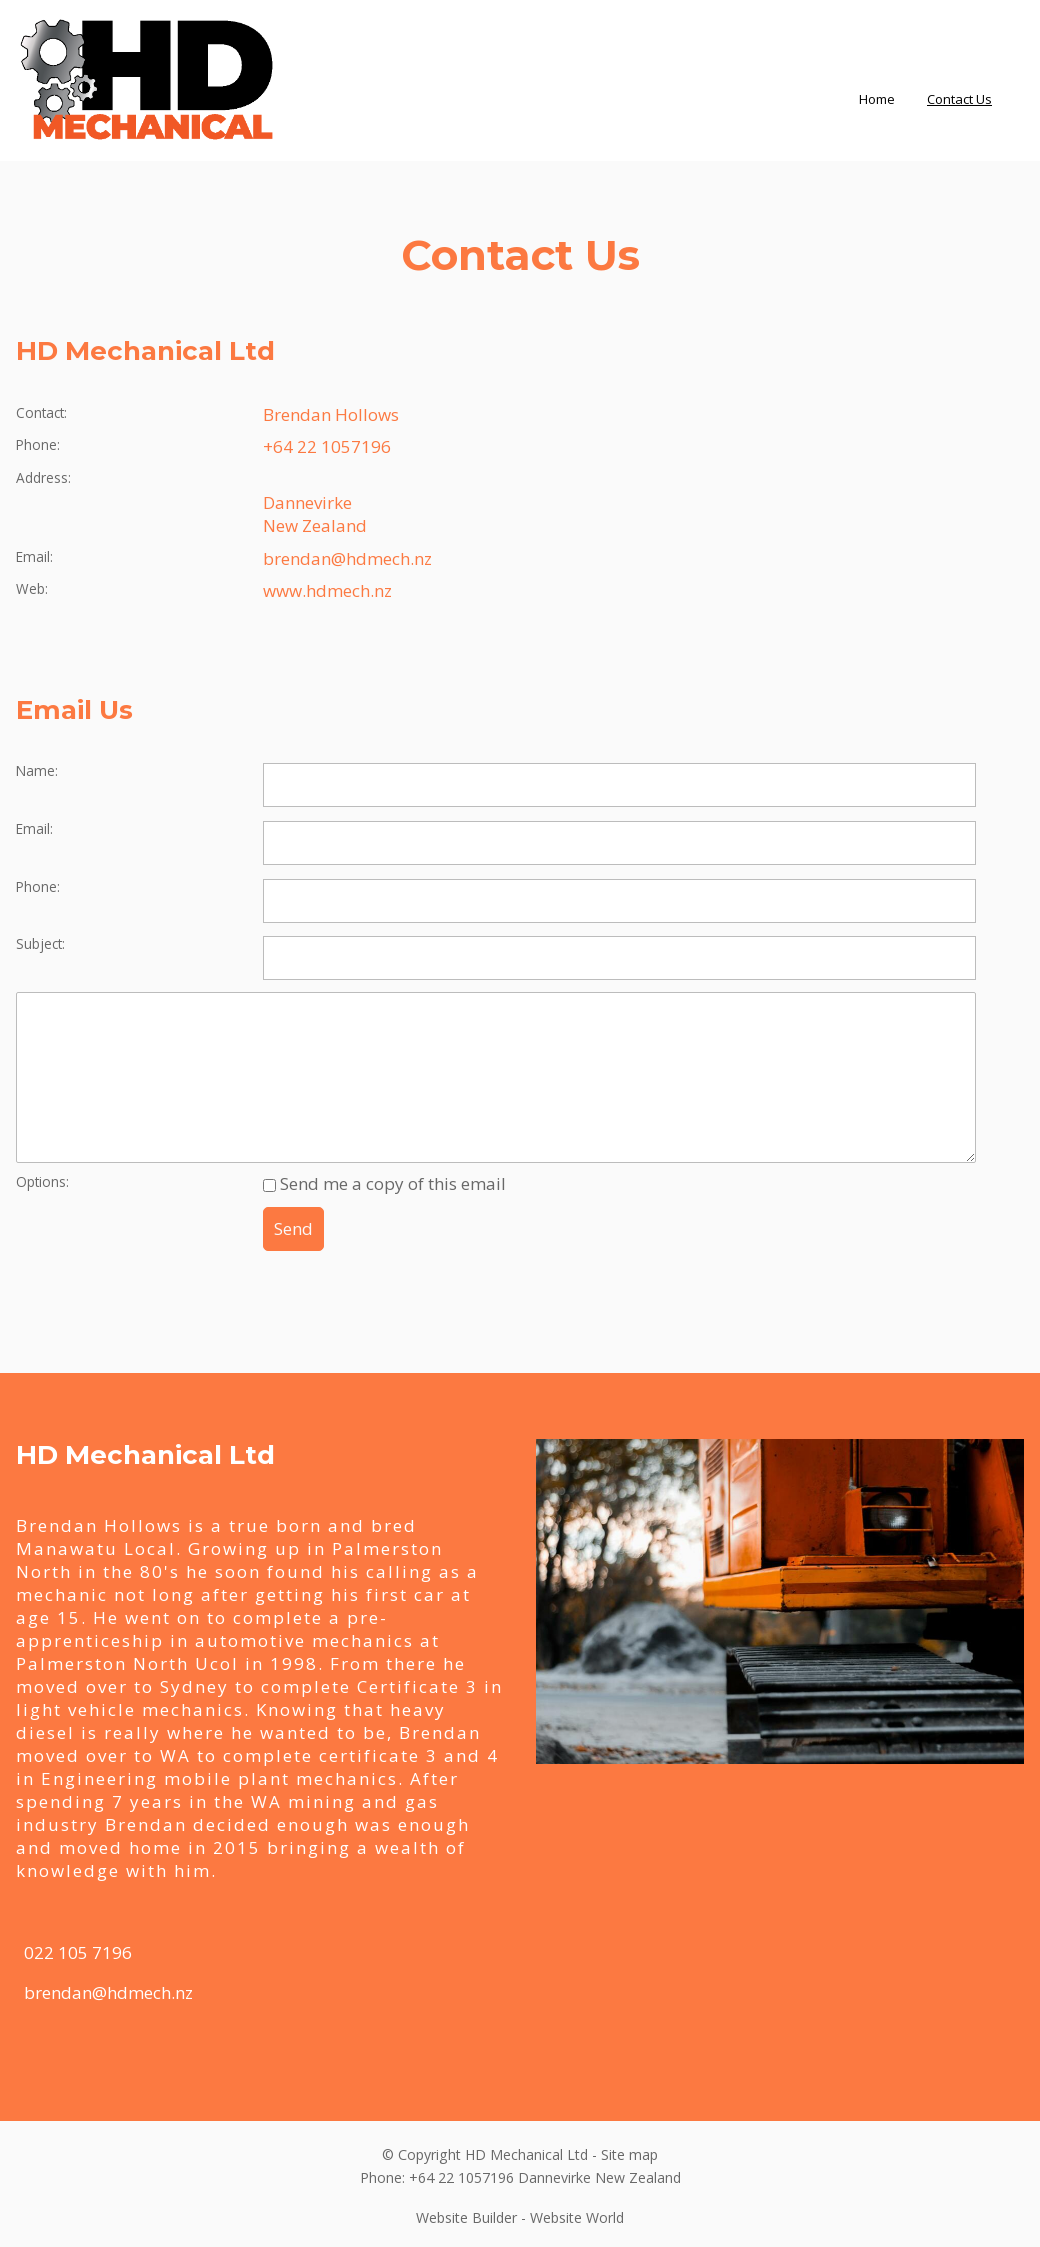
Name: (37, 770)
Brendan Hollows (331, 414)
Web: (32, 588)
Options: (42, 1181)
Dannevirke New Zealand (315, 514)
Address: (43, 477)
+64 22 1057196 (327, 446)
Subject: (40, 943)
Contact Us (959, 99)
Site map (629, 2154)
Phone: (38, 444)
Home (877, 99)
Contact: (41, 412)
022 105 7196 (78, 1952)
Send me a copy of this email (384, 1183)
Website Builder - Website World (520, 2217)
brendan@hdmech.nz (347, 558)
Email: (34, 556)
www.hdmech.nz (327, 590)
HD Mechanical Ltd (526, 2154)
